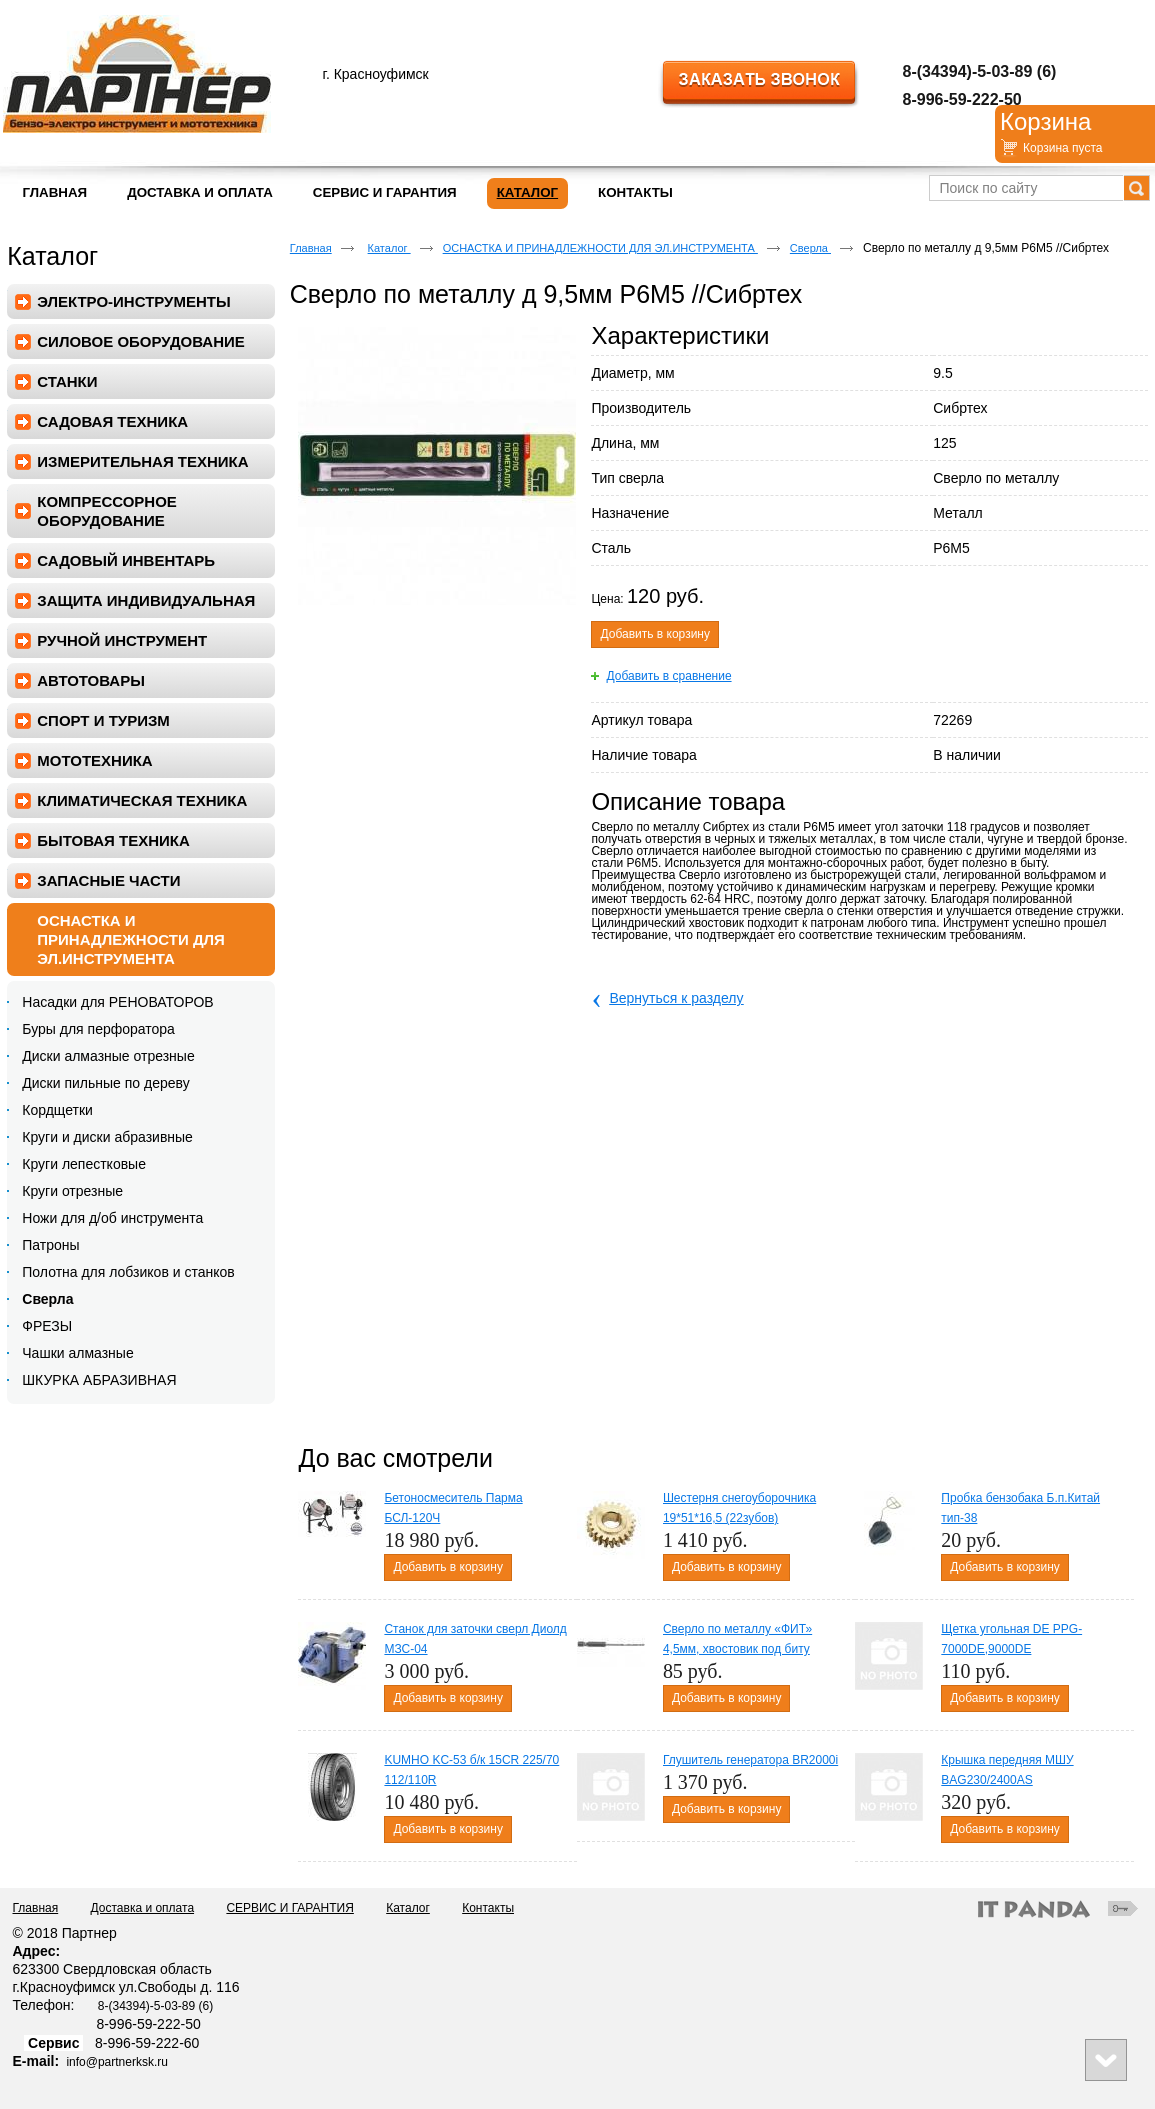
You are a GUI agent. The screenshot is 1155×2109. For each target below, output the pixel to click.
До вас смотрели (395, 1458)
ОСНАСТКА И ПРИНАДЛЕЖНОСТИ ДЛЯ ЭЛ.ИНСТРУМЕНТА (600, 248)
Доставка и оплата (143, 1908)
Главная (311, 248)
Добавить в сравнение (668, 676)
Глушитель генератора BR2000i (750, 1760)
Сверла (810, 248)
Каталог (527, 192)
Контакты (488, 1908)
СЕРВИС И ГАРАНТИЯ (289, 1908)
